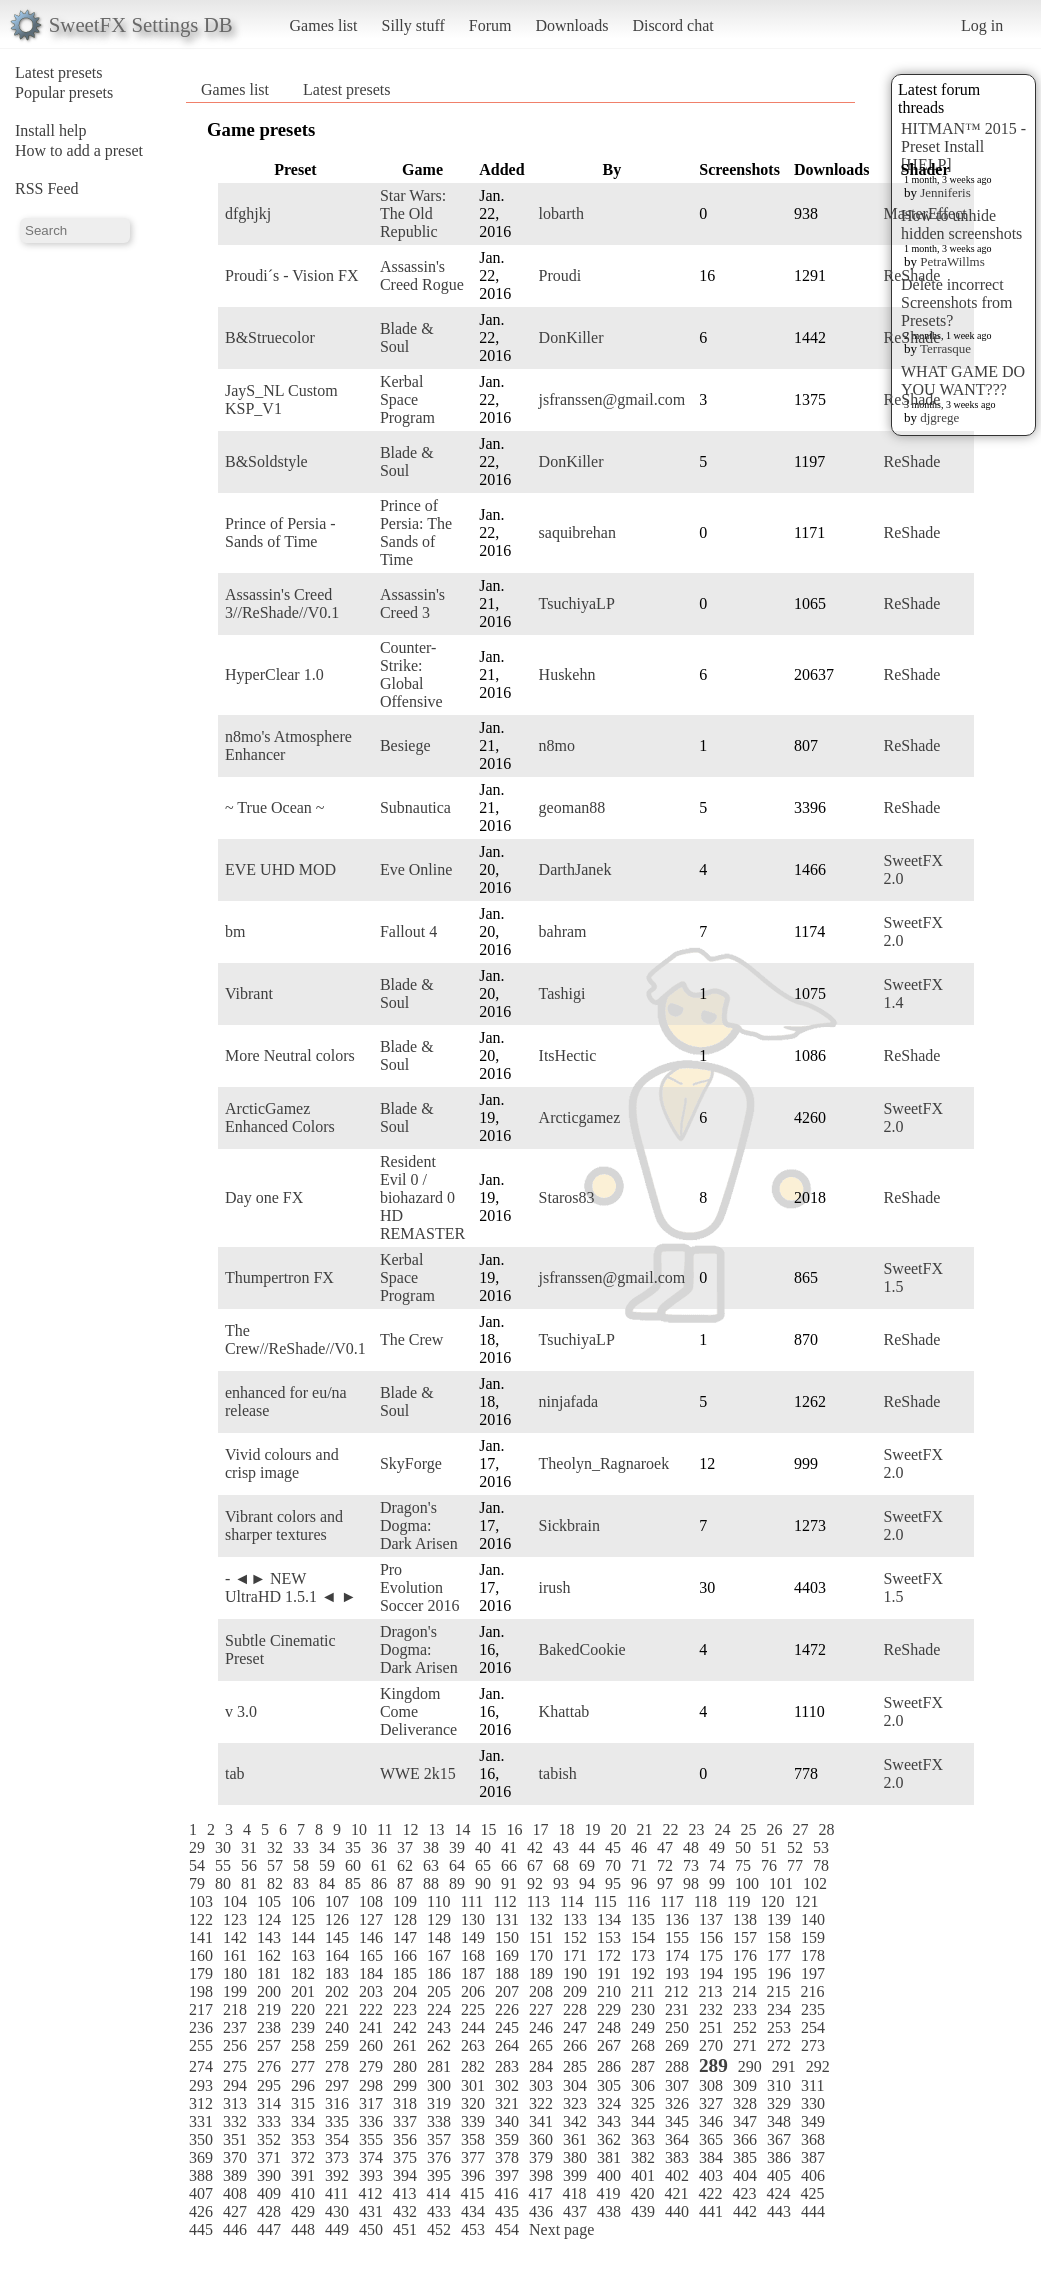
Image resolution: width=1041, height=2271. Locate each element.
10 (359, 1829)
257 (269, 2045)
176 (745, 1955)
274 (201, 2066)
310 (779, 2085)
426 (201, 2211)
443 (779, 2211)
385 (745, 2157)
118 (705, 1901)
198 (201, 1991)
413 (404, 2193)
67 (535, 1865)
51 (769, 1847)
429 (303, 2211)
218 (235, 2009)
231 (677, 2009)
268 (643, 2045)
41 (509, 1847)
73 (691, 1865)
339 (473, 2121)
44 (587, 1847)
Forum (490, 25)
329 (779, 2103)
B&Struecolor (270, 337)
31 (249, 1847)
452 (439, 2229)
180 (235, 1973)
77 (795, 1865)
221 (337, 2009)
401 (643, 2175)
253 (779, 2027)
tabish (558, 1773)
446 (235, 2229)
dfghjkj (248, 213)
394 (405, 2175)
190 (575, 1973)
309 (745, 2085)
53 (821, 1847)
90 (483, 1883)
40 (483, 1847)
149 (473, 1937)
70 (613, 1865)
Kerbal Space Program (407, 399)
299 (405, 2085)
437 (575, 2211)
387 (813, 2157)
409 (269, 2193)
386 (779, 2157)
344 (643, 2121)
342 (575, 2121)
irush (555, 1587)
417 (540, 2193)
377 (473, 2157)
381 (609, 2157)
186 (439, 1973)
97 (665, 1883)
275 (235, 2066)
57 (275, 1865)
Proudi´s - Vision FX (291, 275)
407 (201, 2193)
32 (275, 1847)
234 (779, 2009)
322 (541, 2103)
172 (609, 1955)
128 (405, 1919)
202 (337, 1991)
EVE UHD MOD (280, 869)
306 (643, 2085)
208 (541, 1991)
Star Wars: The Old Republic (413, 213)
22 (670, 1829)
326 (677, 2103)
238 (269, 2027)
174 (677, 1955)
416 (506, 2193)
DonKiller (571, 337)
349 (813, 2121)
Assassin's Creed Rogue (422, 275)
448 (303, 2229)
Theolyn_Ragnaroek (604, 1463)
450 (371, 2229)
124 (269, 1919)
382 (643, 2157)
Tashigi (562, 993)
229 (609, 2009)
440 (677, 2211)
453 (473, 2229)
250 (677, 2027)
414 (438, 2193)
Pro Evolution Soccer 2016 (420, 1587)
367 (779, 2139)
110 (438, 1901)
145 (337, 1937)
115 (604, 1901)
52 (795, 1847)
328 (745, 2103)
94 (587, 1883)
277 (303, 2066)
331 (201, 2121)
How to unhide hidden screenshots (961, 224)
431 (371, 2211)
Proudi (560, 275)
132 (541, 1919)
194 (711, 1973)
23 (696, 1829)
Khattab (564, 1711)
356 (405, 2139)
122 (201, 1919)
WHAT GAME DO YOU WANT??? (963, 380)
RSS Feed (47, 188)
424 (778, 2193)
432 (405, 2211)
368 (813, 2139)
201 (303, 1991)
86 (379, 1883)
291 (784, 2066)
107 (337, 1901)
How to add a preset (79, 150)
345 (677, 2121)
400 (609, 2175)
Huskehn (567, 674)
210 (609, 1991)
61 (379, 1865)
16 (514, 1829)
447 (269, 2229)
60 (353, 1865)
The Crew (412, 1339)
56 (249, 1865)
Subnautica (415, 807)
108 (371, 1901)
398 (541, 2175)
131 (507, 1919)
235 (813, 2009)
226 (507, 2009)
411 (336, 2193)
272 (779, 2045)
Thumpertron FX (279, 1277)
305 (609, 2085)
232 (711, 2009)
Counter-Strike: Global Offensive (411, 674)
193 (677, 1973)
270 (711, 2045)
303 (541, 2085)
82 (275, 1883)
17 (540, 1829)
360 (541, 2139)
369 (201, 2157)
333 (269, 2121)
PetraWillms (952, 261)
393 (371, 2175)
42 (535, 1847)
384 (711, 2157)
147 (405, 1937)
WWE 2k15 (418, 1773)
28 (826, 1829)
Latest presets (59, 72)
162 (269, 1955)
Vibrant (249, 993)
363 (643, 2139)
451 (405, 2229)
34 (327, 1847)
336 (371, 2121)
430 (337, 2211)
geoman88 (572, 807)
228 (575, 2009)
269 (677, 2045)
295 (269, 2085)
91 (509, 1883)
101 (781, 1883)
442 (745, 2211)
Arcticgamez (580, 1117)
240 (337, 2027)
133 (575, 1919)
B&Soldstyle (266, 461)
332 (235, 2121)
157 (745, 1937)
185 (405, 1973)
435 (507, 2211)
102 (815, 1883)
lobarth (561, 213)
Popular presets (64, 92)
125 (303, 1919)
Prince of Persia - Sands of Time (280, 532)
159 (813, 1937)
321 (507, 2103)
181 (269, 1973)
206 (473, 1991)
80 (223, 1883)
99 (717, 1883)
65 (483, 1865)
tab (235, 1773)
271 (745, 2045)
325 (643, 2103)
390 (269, 2175)
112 (504, 1901)
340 (507, 2121)
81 (249, 1883)
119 (738, 1901)
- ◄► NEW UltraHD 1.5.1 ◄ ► (291, 1587)
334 (303, 2121)
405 (779, 2175)
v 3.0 (241, 1711)
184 (371, 1973)
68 (561, 1865)
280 (405, 2066)
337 (405, 2121)
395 (439, 2175)
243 (439, 2027)
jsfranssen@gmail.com (612, 399)
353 (303, 2139)
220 (303, 2009)
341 (541, 2121)
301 (473, 2085)
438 (609, 2211)
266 (575, 2045)
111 (471, 1901)
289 (713, 2065)
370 (235, 2157)
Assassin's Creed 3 (412, 603)
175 (711, 1955)
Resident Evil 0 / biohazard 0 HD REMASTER (422, 1197)
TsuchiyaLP (577, 603)
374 (371, 2157)
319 (439, 2103)
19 (592, 1829)
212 (676, 1991)
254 (813, 2027)
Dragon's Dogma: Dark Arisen (419, 1525)
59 (327, 1865)
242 (405, 2027)
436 (541, 2211)
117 (671, 1901)
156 (711, 1937)
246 (541, 2027)
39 (457, 1847)
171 (575, 1955)
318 (405, 2103)
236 (201, 2027)
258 (303, 2045)
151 (541, 1937)
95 (613, 1883)
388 (201, 2175)
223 (405, 2009)
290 (750, 2066)
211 (642, 1991)
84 (327, 1883)
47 (665, 1847)
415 (472, 2193)
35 (353, 1847)
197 (813, 1973)
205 (439, 1991)
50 (743, 1847)
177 (779, 1955)
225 (473, 2009)
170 (541, 1955)
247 (575, 2027)
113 (538, 1901)
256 (235, 2045)
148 (439, 1937)
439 (643, 2211)
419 (608, 2193)
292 (818, 2066)
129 (439, 1919)
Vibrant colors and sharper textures (284, 1525)
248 (609, 2027)
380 (575, 2157)
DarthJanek (575, 869)
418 (574, 2193)
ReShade (911, 275)
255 (201, 2045)
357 (439, 2139)
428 (269, 2211)
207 (507, 1991)
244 (473, 2027)
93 (561, 1883)
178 (813, 1955)
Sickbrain (569, 1525)
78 (821, 1865)
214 (744, 1991)
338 (439, 2121)
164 (337, 1955)
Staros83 (567, 1197)
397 (507, 2175)
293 (201, 2085)
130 (473, 1919)
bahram (563, 931)
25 (748, 1829)
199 (235, 1991)
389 (235, 2175)
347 (745, 2121)
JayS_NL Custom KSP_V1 (281, 399)
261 (405, 2045)
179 (201, 1973)
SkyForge (411, 1463)
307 (677, 2085)
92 (535, 1883)
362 (609, 2139)
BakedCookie (582, 1649)
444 (813, 2211)
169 (507, 1955)
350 (201, 2139)
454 (507, 2229)
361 (575, 2139)
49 (717, 1847)
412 (370, 2193)
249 (643, 2027)
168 (473, 1955)
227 (541, 2009)
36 (379, 1847)
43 (561, 1847)
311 (812, 2085)
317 (371, 2103)
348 (779, 2121)
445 (201, 2229)
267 (609, 2045)
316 (337, 2103)
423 (744, 2193)
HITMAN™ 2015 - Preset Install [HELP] (963, 146)
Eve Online (416, 869)
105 (269, 1901)
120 (772, 1901)
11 (384, 1829)
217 (201, 2009)
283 (507, 2066)
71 (639, 1865)
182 (303, 1973)
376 (439, 2157)
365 (711, 2139)
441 (711, 2211)
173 (643, 1955)
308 (711, 2085)
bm (235, 931)
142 (235, 1937)
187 (473, 1973)
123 (235, 1919)
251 (711, 2027)
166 (405, 1955)
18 (566, 1829)
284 (541, 2066)
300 (439, 2085)
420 (642, 2193)
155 (677, 1937)
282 (473, 2066)
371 (269, 2157)
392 (337, 2175)
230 (643, 2009)
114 (571, 1901)
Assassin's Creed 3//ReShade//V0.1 (282, 603)
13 (436, 1829)
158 (779, 1937)
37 (405, 1847)
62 (405, 1865)
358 (473, 2139)
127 (371, 1919)
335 (337, 2121)
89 (457, 1883)
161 (235, 1955)
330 (813, 2103)
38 (431, 1847)
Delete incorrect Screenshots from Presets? (957, 302)
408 (235, 2193)
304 (575, 2085)
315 (303, 2103)
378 (507, 2157)
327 (711, 2103)
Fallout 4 (408, 931)
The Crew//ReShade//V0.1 (295, 1339)
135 (643, 1919)
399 (575, 2175)
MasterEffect (924, 213)
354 (337, 2139)
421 (676, 2193)
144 (303, 1937)
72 (665, 1865)
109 (405, 1901)
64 (457, 1865)
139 (779, 1919)
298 (371, 2085)
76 (769, 1865)
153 (609, 1937)
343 (609, 2121)
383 (677, 2157)
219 (269, 2009)
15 (488, 1829)
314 (269, 2103)
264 (507, 2045)
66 (509, 1865)
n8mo (557, 745)
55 (223, 1865)
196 (779, 1973)
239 (303, 2027)
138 (745, 1919)
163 (303, 1955)
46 (639, 1847)
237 (235, 2027)
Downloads (571, 25)
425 (812, 2193)
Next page (561, 2229)
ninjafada (569, 1401)
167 (439, 1955)
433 (439, 2211)
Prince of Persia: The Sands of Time (416, 532)
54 (197, 1865)
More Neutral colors (290, 1055)
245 (507, 2027)
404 (745, 2175)
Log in (982, 25)
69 (587, 1865)
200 (269, 1991)
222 (371, 2009)
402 (677, 2175)
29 (197, 1847)
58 (301, 1865)
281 (439, 2066)
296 (303, 2085)
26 (774, 1829)
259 (337, 2045)
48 (691, 1847)
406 (813, 2175)
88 (431, 1883)
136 (677, 1919)
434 (473, 2211)
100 (747, 1883)
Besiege (405, 745)
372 (303, 2157)
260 (371, 2045)
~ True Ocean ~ (275, 807)
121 (806, 1901)
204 (405, 1991)
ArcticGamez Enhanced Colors (280, 1117)
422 (710, 2193)
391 (303, 2175)
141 (201, 1937)
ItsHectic (568, 1055)
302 (507, 2085)
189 (541, 1973)
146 (371, 1937)
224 (439, 2009)
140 (813, 1919)
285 (575, 2066)
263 (473, 2045)
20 (618, 1829)
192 (643, 1973)
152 (575, 1937)
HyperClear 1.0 (274, 674)
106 (303, 1901)
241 (371, 2027)
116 (638, 1901)
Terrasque (945, 348)
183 (337, 1973)
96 (639, 1883)
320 (473, 2103)
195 (745, 1973)
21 (644, 1829)
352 (269, 2139)
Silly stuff (413, 25)
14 (462, 1829)
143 (269, 1937)
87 (405, 1883)
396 (473, 2175)
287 (643, 2066)
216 (812, 1991)
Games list (324, 25)
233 (745, 2009)
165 (371, 1955)
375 (405, 2157)
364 (677, 2139)
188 (507, 1973)
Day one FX (264, 1197)
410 (303, 2193)
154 (643, 1937)
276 (269, 2066)
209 (575, 1991)
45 (613, 1847)
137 (711, 1919)
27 (800, 1829)
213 (710, 1991)
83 (301, 1883)
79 (197, 1883)
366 (745, 2139)
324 (609, 2103)
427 (235, 2211)
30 (223, 1847)
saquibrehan (577, 532)
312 (201, 2103)
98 (691, 1883)
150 (507, 1937)
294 (235, 2085)
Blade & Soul (407, 337)
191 (609, 1973)
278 (337, 2066)
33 (301, 1847)
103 (201, 1901)
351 (235, 2139)
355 (371, 2139)
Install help (51, 130)
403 (711, 2175)
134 (609, 1919)
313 (235, 2103)
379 (541, 2157)
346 (711, 2121)
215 (778, 1991)
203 (371, 1991)
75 (743, 1865)
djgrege (939, 417)
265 (541, 2045)
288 (677, 2066)
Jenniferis (945, 192)
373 (337, 2157)
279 (371, 2066)
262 (439, 2045)
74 (717, 1865)
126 (337, 1919)
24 (722, 1829)
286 (609, 2066)
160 (201, 1955)
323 (575, 2103)
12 (410, 1829)
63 (431, 1865)
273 (813, 2045)
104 (235, 1901)
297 (337, 2085)
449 (337, 2229)
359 (507, 2139)
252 (745, 2027)
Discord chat (672, 25)
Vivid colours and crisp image (282, 1463)
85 (353, 1883)
